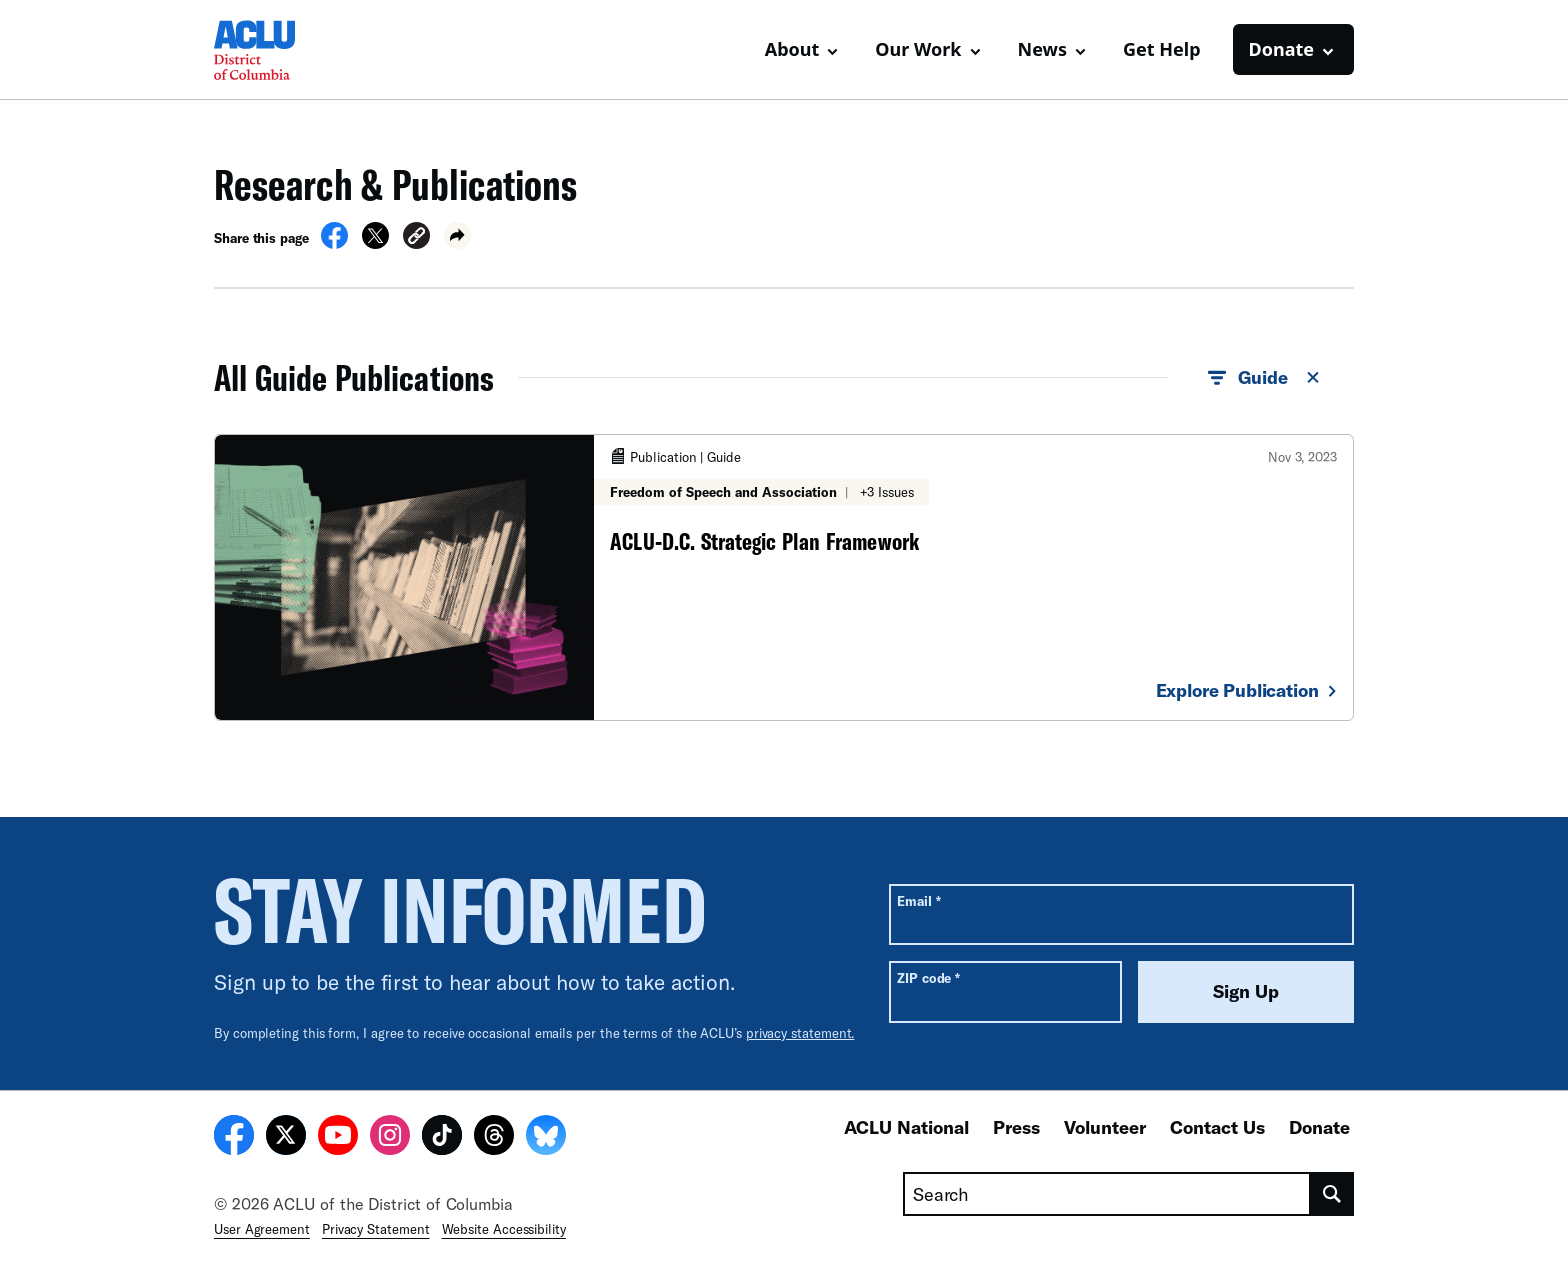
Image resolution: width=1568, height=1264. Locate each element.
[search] (1332, 1194)
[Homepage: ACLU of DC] (284, 50)
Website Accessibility (504, 1229)
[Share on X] (375, 243)
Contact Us (1217, 1127)
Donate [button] (1281, 49)
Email (918, 900)
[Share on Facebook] (334, 243)
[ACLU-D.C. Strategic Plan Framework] (784, 577)
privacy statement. (800, 1033)
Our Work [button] (918, 49)
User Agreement (262, 1229)
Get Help (1162, 49)
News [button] (1042, 49)
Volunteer (1105, 1127)
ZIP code (928, 977)
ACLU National (906, 1127)
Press (1016, 1127)
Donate (1319, 1127)
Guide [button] (1265, 378)
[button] (416, 238)
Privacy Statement (376, 1229)
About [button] (792, 49)
